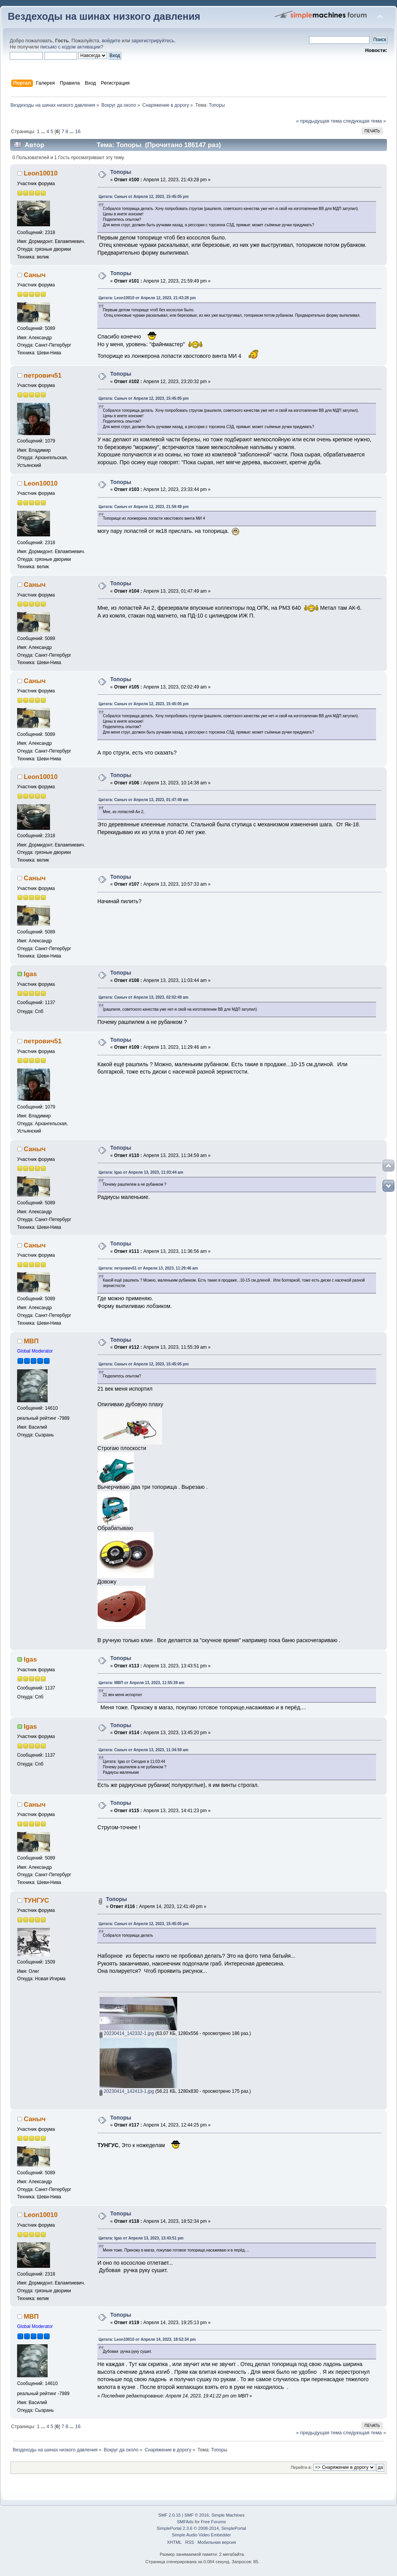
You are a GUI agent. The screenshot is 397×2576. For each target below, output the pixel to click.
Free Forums (213, 2521)
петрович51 (43, 375)
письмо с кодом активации (70, 47)
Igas (30, 974)
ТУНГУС (36, 1900)
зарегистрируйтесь (152, 40)
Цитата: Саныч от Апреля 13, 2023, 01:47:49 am (143, 800)
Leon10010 (40, 173)
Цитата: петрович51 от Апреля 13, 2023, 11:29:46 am (148, 1268)
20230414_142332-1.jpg (127, 2033)
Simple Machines (228, 2515)
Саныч (34, 275)
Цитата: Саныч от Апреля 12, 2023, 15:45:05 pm (143, 196)
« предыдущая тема (319, 121)
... (44, 131)
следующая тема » (364, 121)
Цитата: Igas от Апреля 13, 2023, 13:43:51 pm (140, 2238)
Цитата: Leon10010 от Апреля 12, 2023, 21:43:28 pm (147, 298)
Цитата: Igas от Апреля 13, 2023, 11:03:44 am (140, 1172)
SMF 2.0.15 (169, 2515)
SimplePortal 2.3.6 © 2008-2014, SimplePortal (201, 2528)
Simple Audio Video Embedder (201, 2535)
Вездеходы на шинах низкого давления (104, 16)
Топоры (120, 172)
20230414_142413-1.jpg (127, 2091)
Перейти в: (301, 2467)
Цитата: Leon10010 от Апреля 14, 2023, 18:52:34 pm (147, 2339)
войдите (111, 40)
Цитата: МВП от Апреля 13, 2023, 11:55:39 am (141, 1683)
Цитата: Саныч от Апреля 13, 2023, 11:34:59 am (143, 1750)
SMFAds (185, 2521)
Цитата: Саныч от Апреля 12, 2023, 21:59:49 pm (143, 507)
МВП (31, 1341)
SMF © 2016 (197, 2515)
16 (78, 131)
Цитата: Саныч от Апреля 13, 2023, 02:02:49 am (143, 997)
